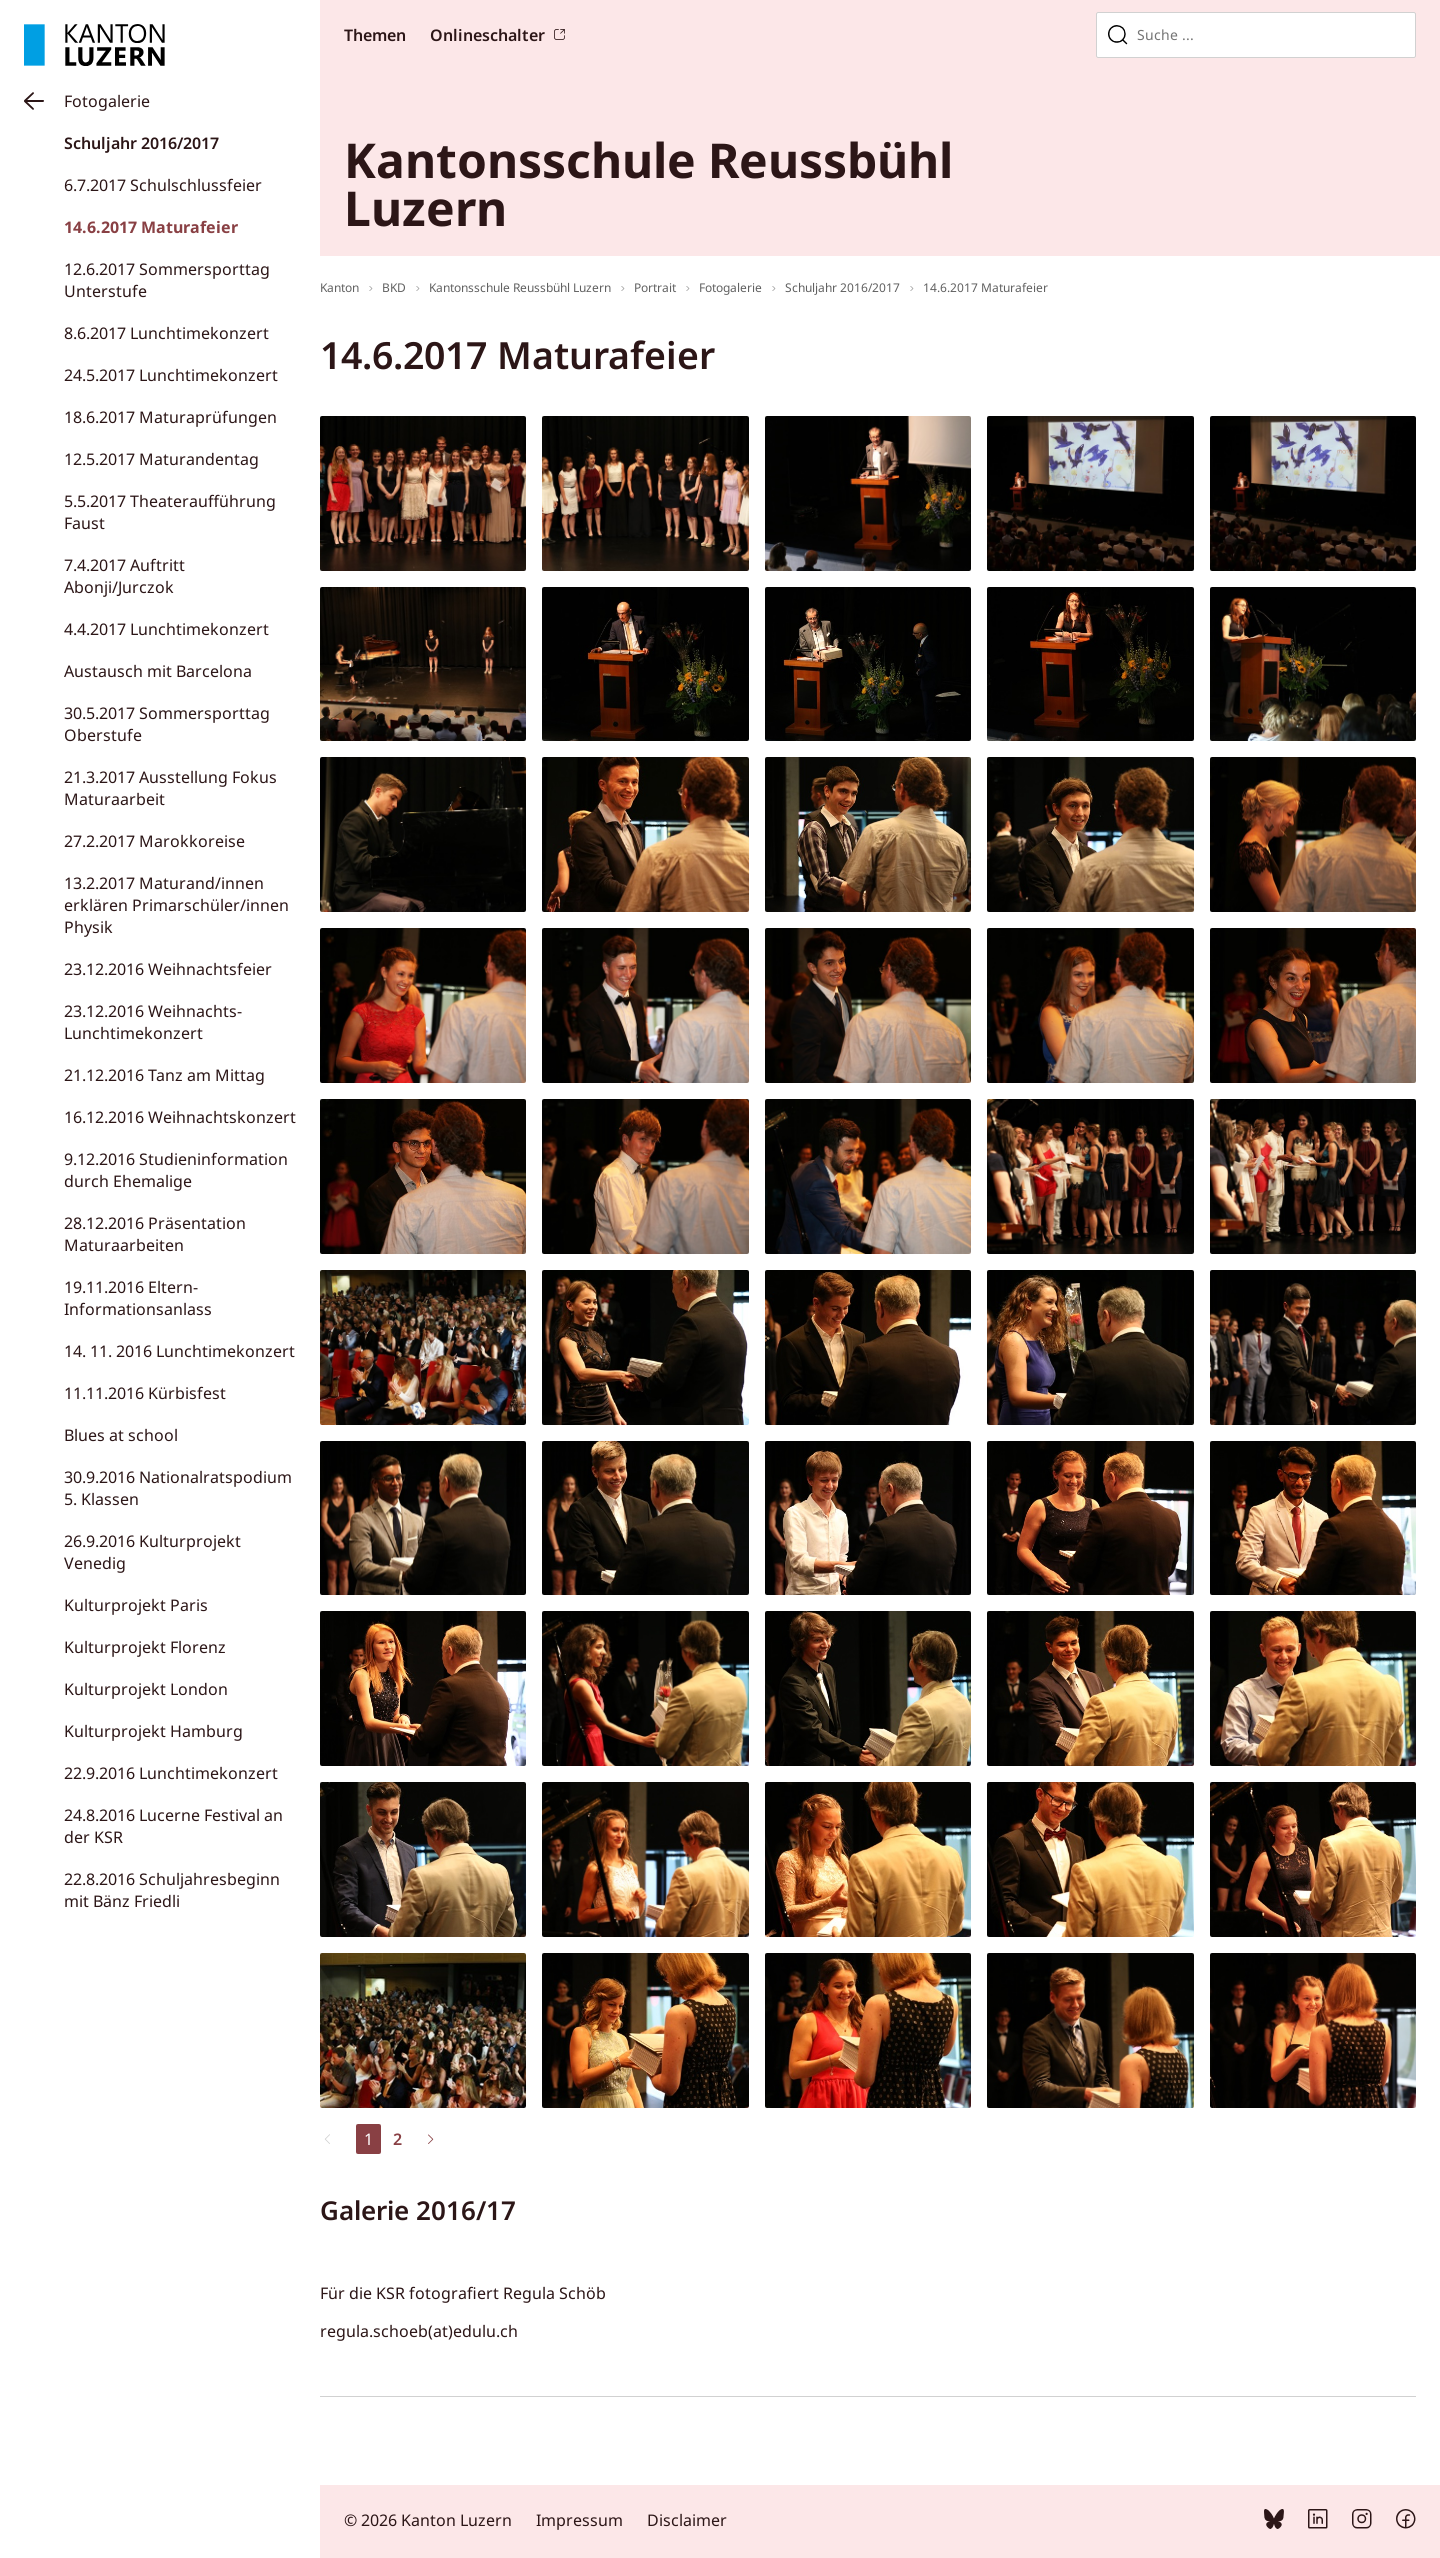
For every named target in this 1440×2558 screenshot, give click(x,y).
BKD (394, 287)
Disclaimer (687, 2520)
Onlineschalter (487, 35)
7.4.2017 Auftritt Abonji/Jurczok (124, 576)
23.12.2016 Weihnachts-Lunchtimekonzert (153, 1022)
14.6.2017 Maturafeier (151, 227)
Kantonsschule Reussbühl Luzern (520, 287)
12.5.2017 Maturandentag (161, 459)
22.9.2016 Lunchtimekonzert (171, 1773)
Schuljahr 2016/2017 (141, 143)
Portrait (655, 287)
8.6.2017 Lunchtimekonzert (166, 333)
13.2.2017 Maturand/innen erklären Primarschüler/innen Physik (176, 905)
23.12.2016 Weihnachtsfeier (168, 969)
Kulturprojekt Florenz (145, 1647)
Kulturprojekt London (146, 1689)
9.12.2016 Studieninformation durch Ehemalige (176, 1170)
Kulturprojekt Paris (136, 1605)
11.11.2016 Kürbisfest (145, 1393)
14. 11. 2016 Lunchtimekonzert (179, 1351)
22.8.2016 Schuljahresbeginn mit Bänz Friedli (172, 1890)
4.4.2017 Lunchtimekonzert (166, 629)
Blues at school (121, 1435)
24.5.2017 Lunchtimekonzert (171, 375)
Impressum (579, 2520)
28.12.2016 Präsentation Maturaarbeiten (155, 1234)
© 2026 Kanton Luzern (428, 2520)
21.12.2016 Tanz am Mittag (164, 1075)
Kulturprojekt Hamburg (153, 1731)
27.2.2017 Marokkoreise (154, 841)
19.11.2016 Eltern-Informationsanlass (138, 1298)
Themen (375, 35)
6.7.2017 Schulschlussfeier (163, 185)
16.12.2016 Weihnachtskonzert (180, 1117)
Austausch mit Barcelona (158, 671)
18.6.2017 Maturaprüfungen (170, 417)
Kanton (339, 287)
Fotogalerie (107, 101)
